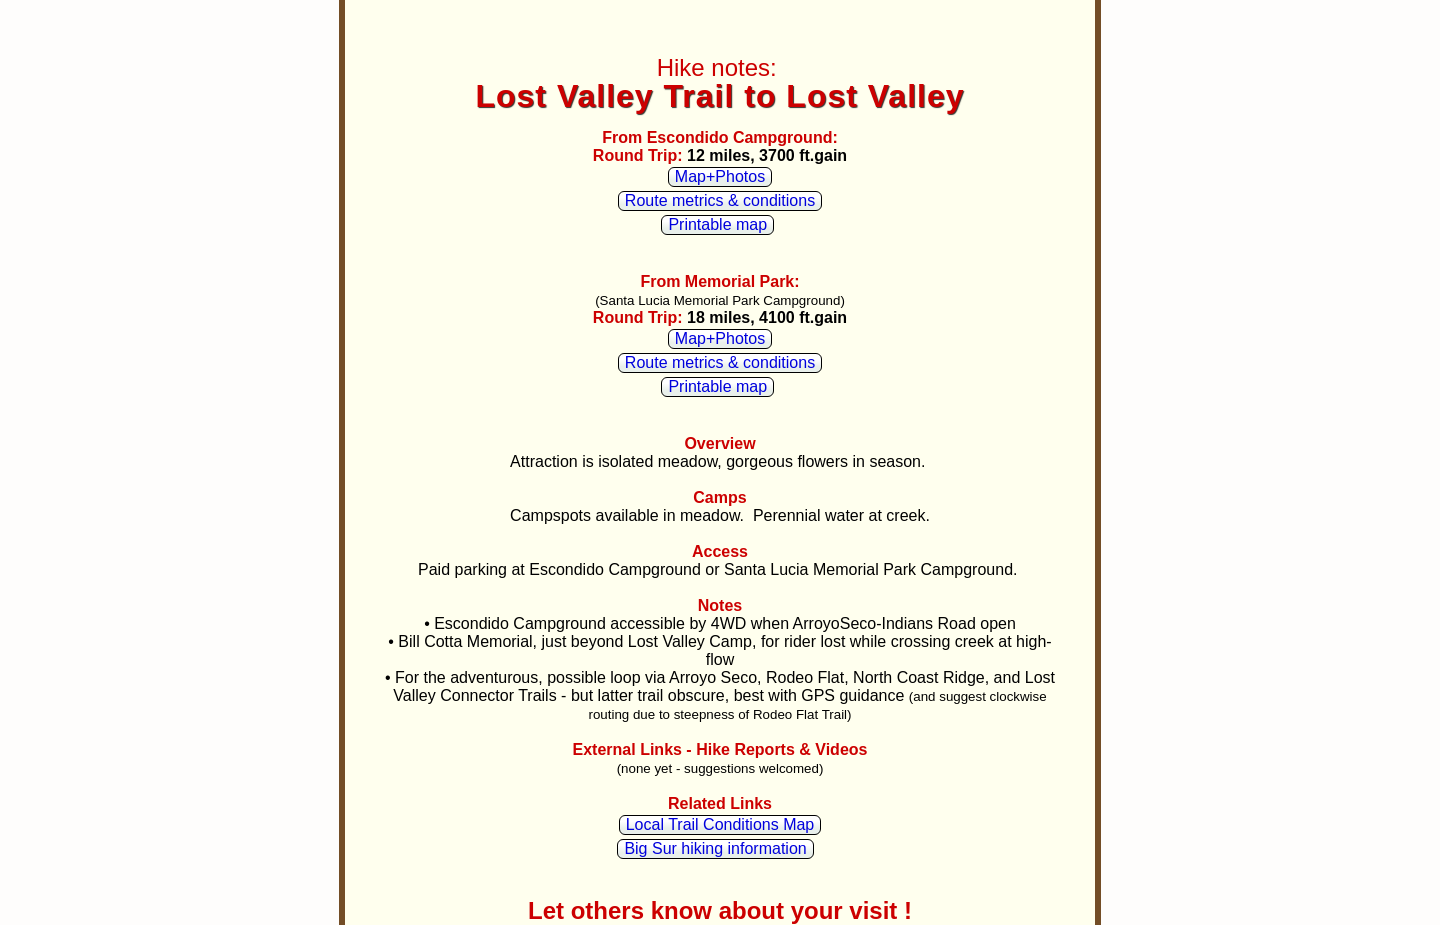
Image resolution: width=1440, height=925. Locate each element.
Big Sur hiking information (715, 848)
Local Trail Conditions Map (720, 824)
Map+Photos (720, 176)
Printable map (717, 224)
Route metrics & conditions (720, 200)
